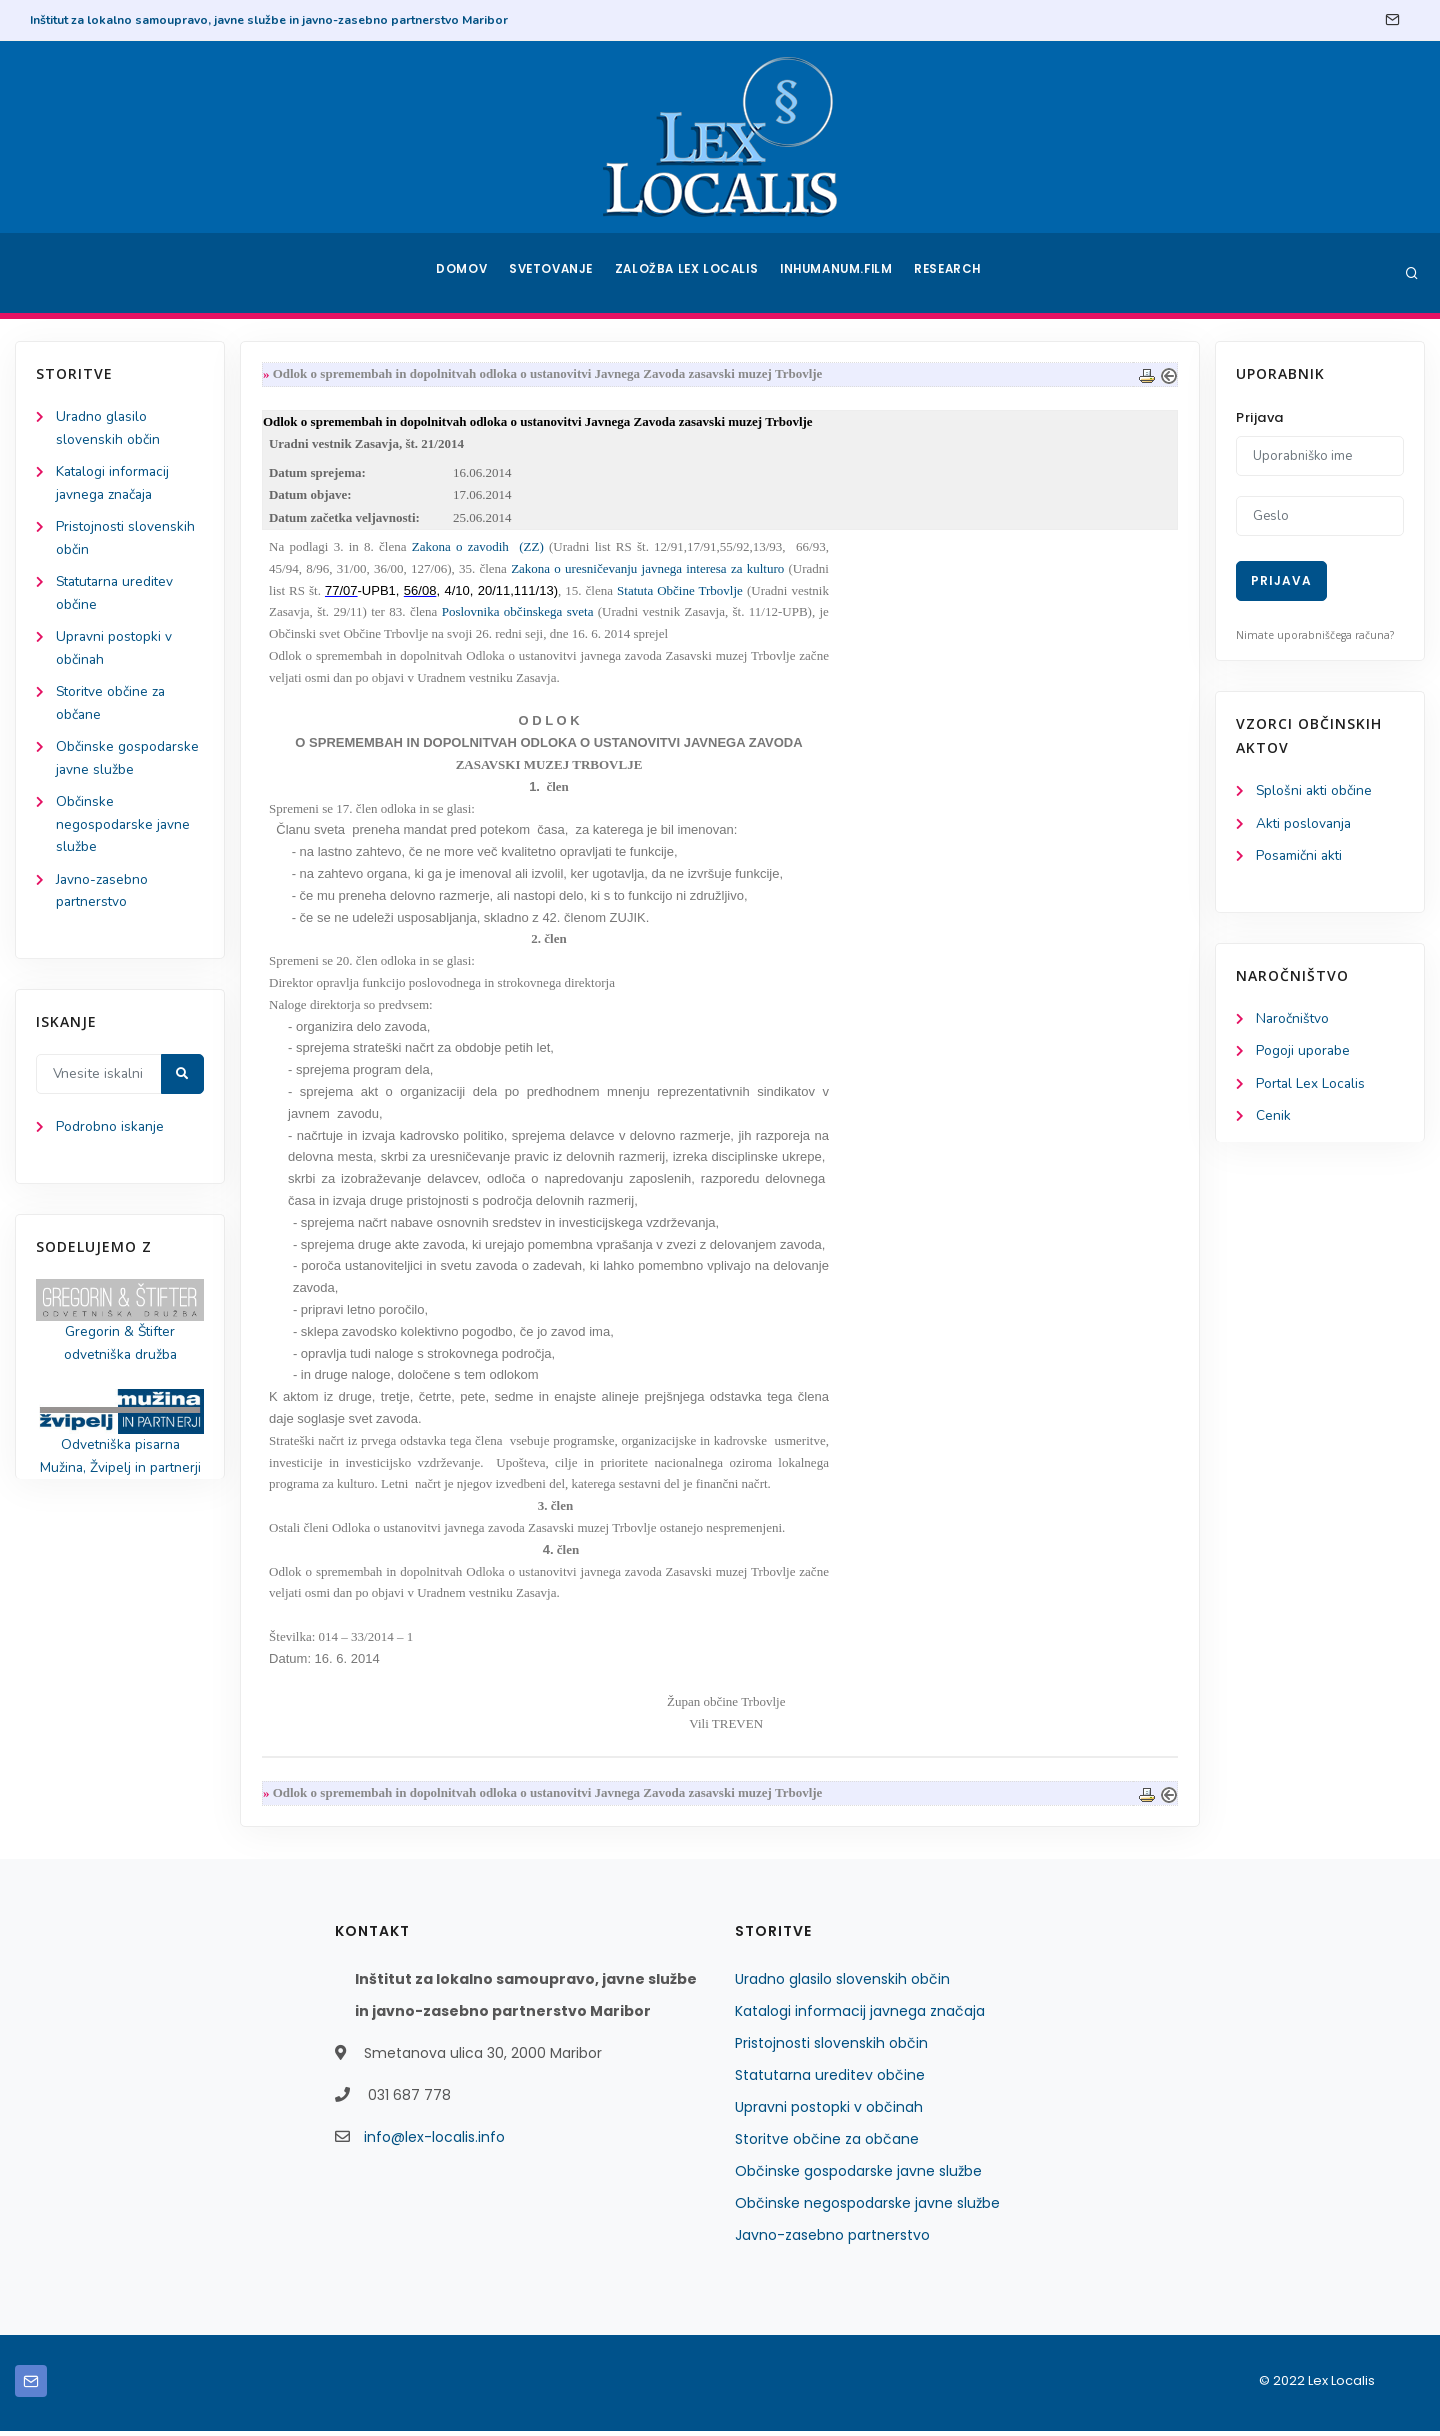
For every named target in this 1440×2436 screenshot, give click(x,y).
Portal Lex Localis (1312, 1087)
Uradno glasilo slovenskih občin (842, 1984)
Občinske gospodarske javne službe (858, 2176)
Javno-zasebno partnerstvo (832, 2240)
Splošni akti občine (1315, 791)
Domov (460, 273)
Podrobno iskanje (110, 1141)
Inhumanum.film (838, 273)
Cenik (1273, 1120)
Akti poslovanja (1305, 824)
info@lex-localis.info (434, 2142)
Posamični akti (1300, 857)
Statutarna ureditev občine (830, 2080)
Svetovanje (554, 273)
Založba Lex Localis (690, 273)
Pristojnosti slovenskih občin (831, 2048)
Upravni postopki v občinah (829, 2112)
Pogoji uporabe (1303, 1054)
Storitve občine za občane (827, 2144)
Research (951, 273)
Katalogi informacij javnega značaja (860, 2016)
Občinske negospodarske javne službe (124, 835)
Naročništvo (1293, 1021)
